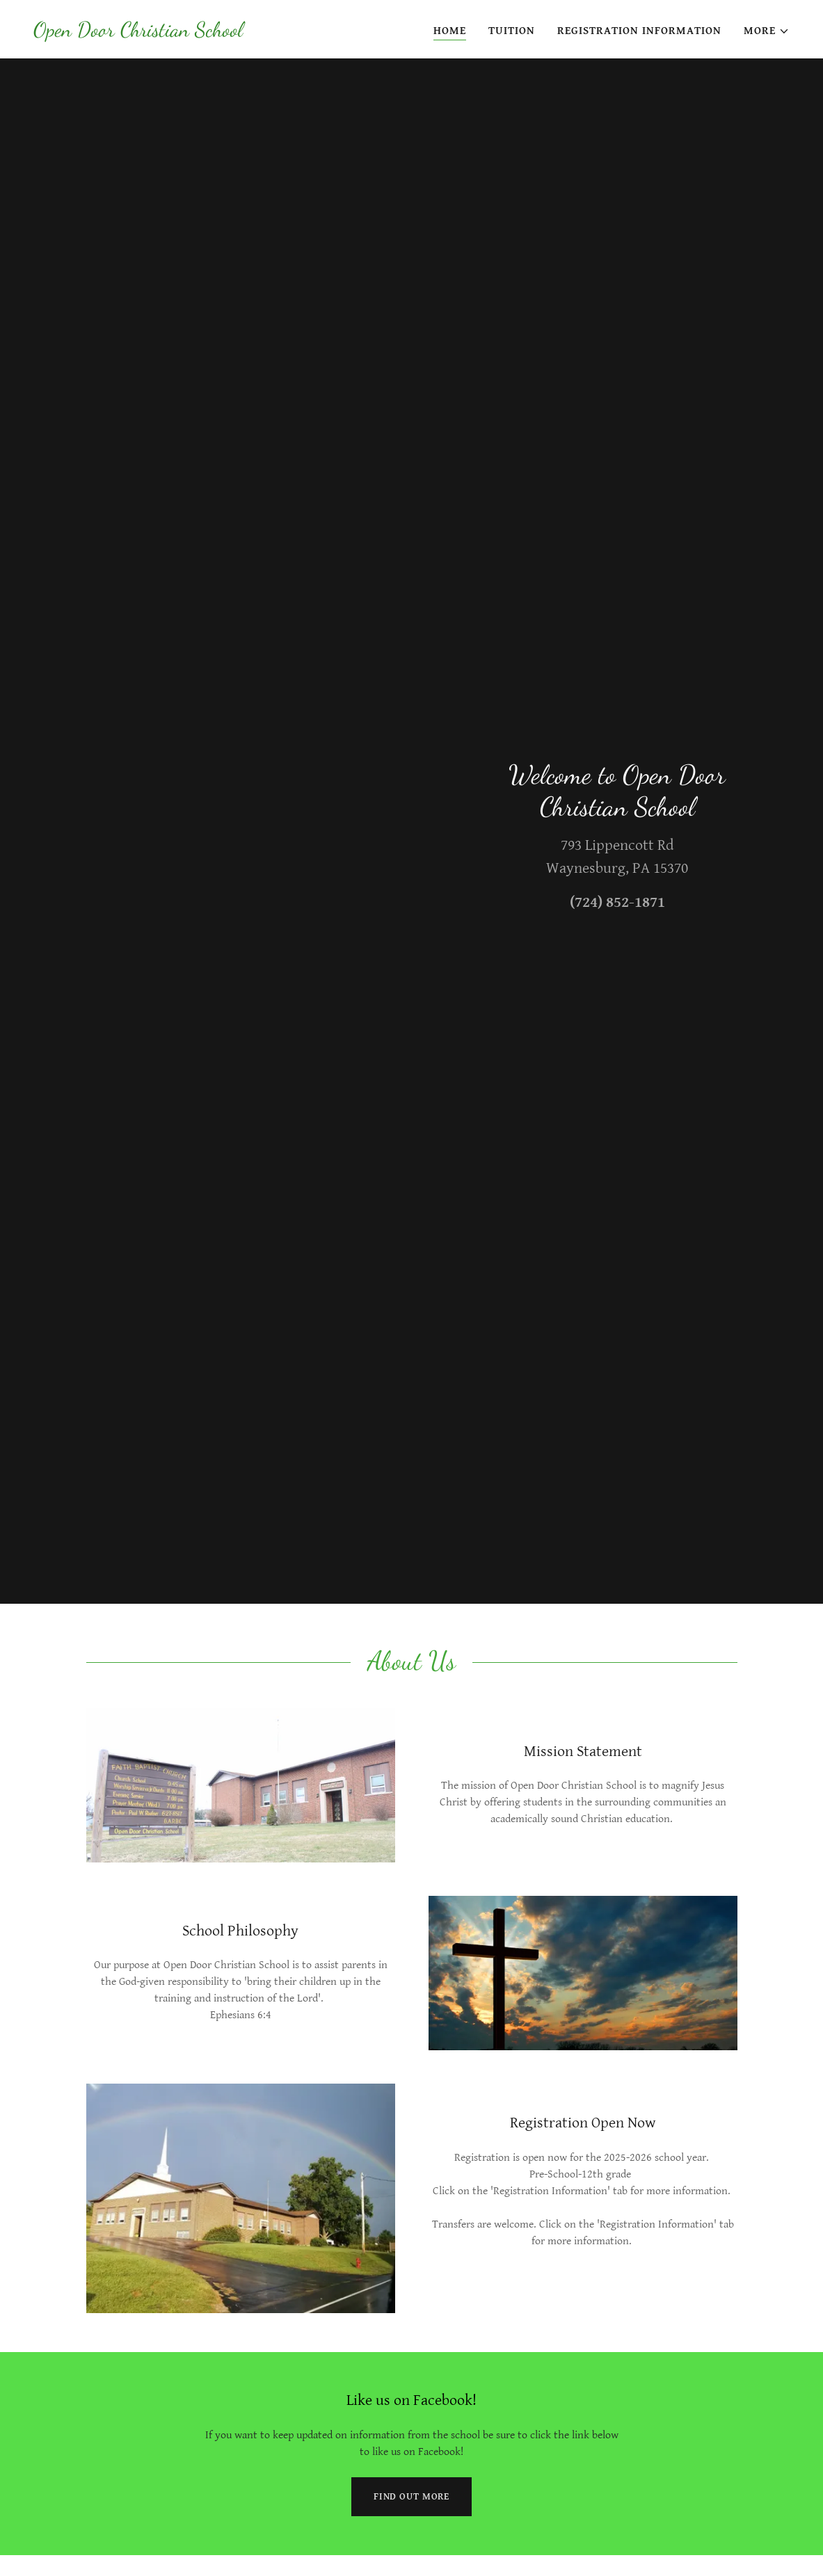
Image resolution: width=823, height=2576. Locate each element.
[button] (767, 31)
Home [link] (449, 31)
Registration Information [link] (639, 31)
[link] (138, 33)
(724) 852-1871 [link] (617, 902)
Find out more (411, 2496)
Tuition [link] (511, 31)
